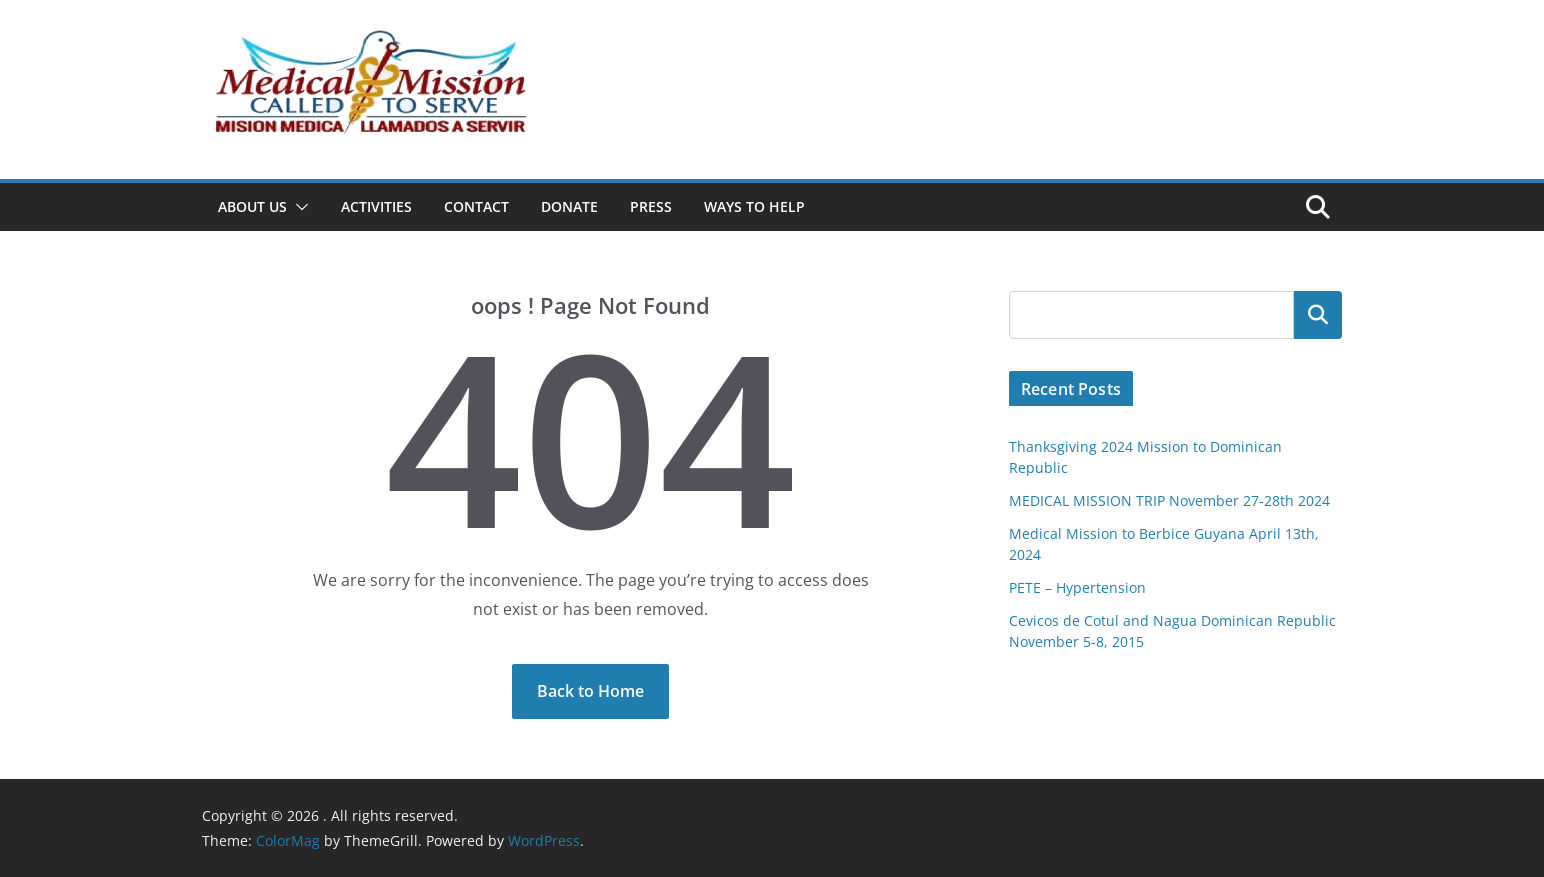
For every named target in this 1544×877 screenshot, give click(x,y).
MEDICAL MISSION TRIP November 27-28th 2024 (1169, 500)
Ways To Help (754, 206)
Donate (569, 206)
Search (1318, 315)
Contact (476, 206)
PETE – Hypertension (1077, 587)
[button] (298, 207)
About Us (252, 206)
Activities (376, 206)
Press (651, 206)
